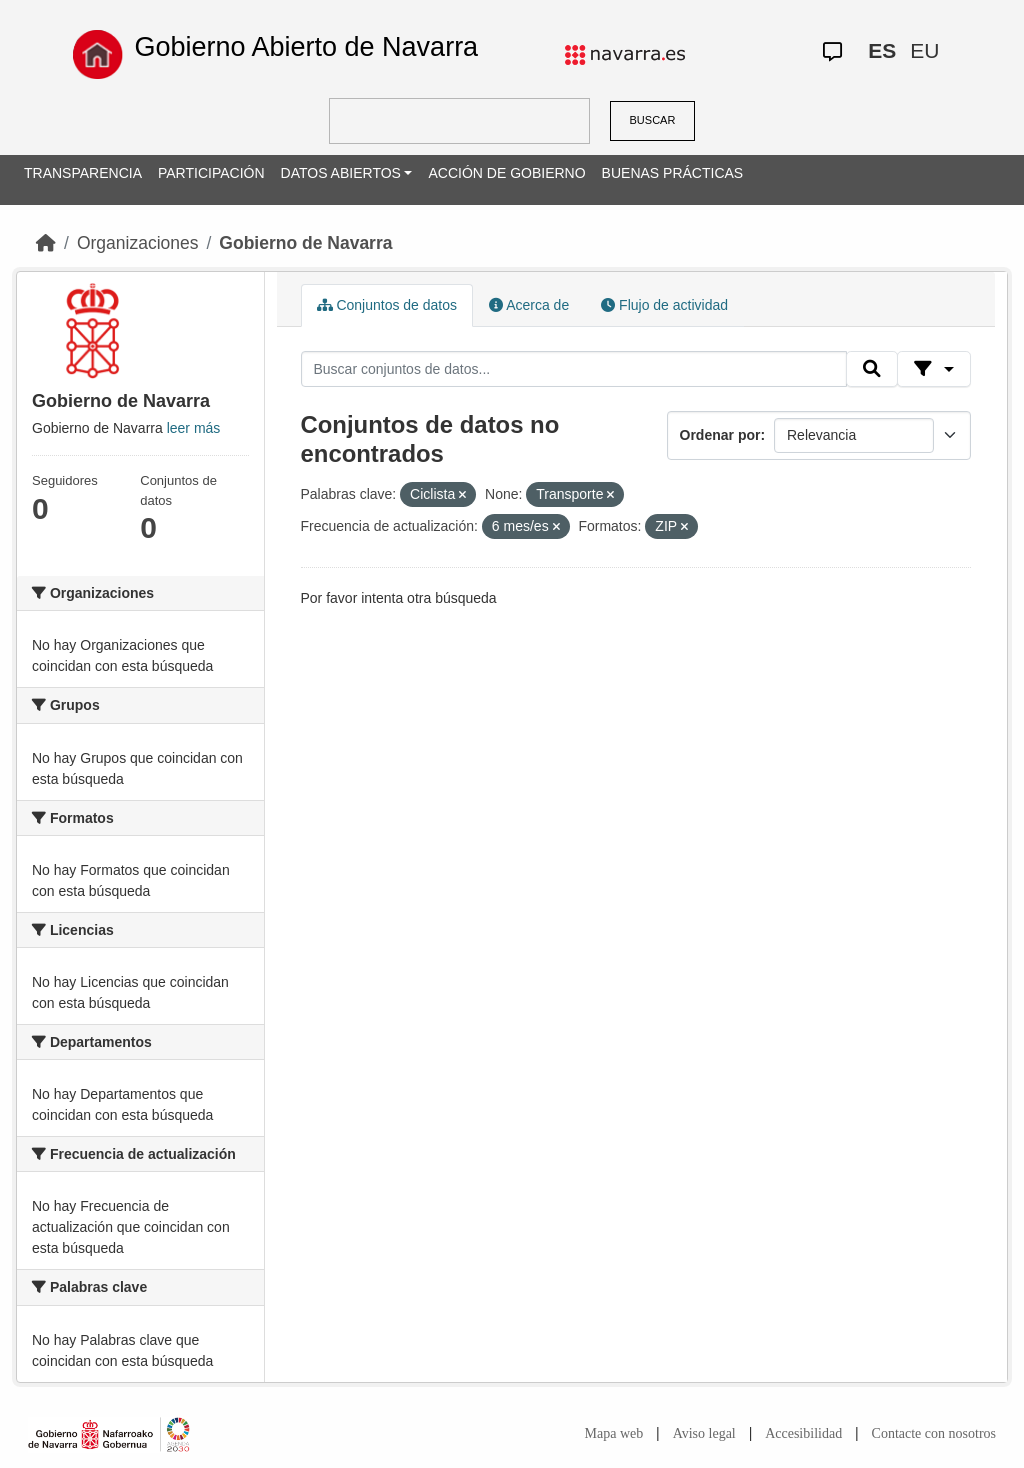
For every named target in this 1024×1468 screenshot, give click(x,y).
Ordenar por (720, 435)
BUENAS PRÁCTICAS (673, 173)
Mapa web (614, 1433)
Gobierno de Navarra (305, 243)
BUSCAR (653, 120)
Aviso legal (704, 1433)
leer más (194, 428)
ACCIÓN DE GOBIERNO (506, 173)
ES (882, 50)
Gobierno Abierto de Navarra (306, 47)
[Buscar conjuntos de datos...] (574, 369)
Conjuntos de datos (387, 305)
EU (924, 50)
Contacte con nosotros (934, 1433)
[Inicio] (46, 243)
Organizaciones (138, 243)
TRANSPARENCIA (83, 173)
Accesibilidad (803, 1433)
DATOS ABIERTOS (341, 173)
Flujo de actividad (664, 305)
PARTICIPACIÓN (211, 173)
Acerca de (529, 305)
